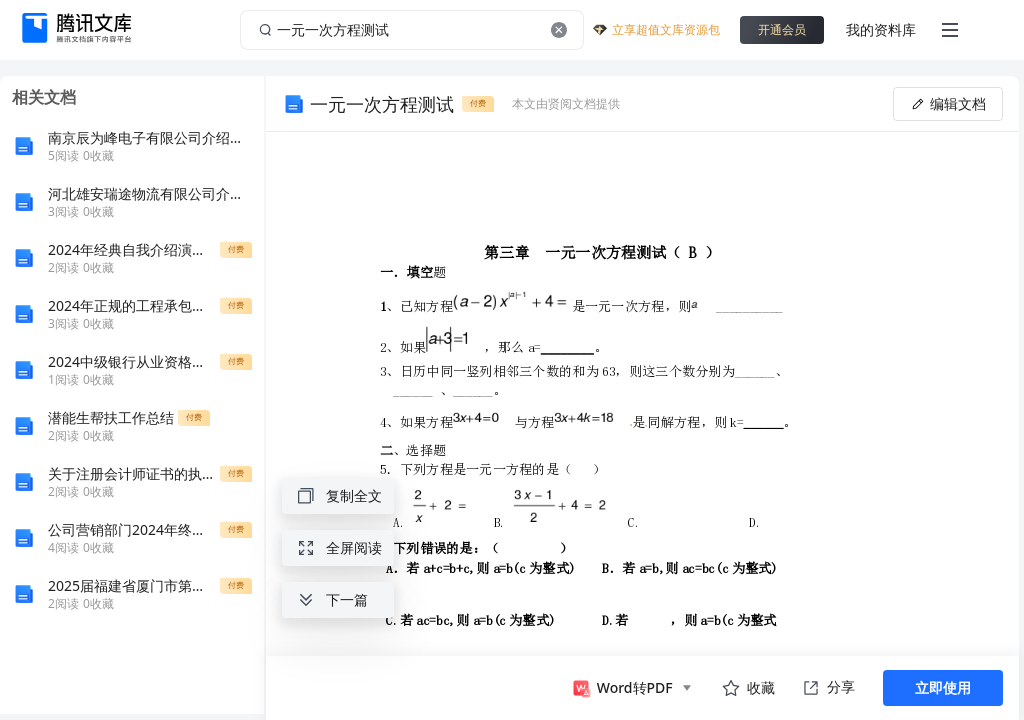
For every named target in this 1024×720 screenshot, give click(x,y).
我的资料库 (881, 29)
